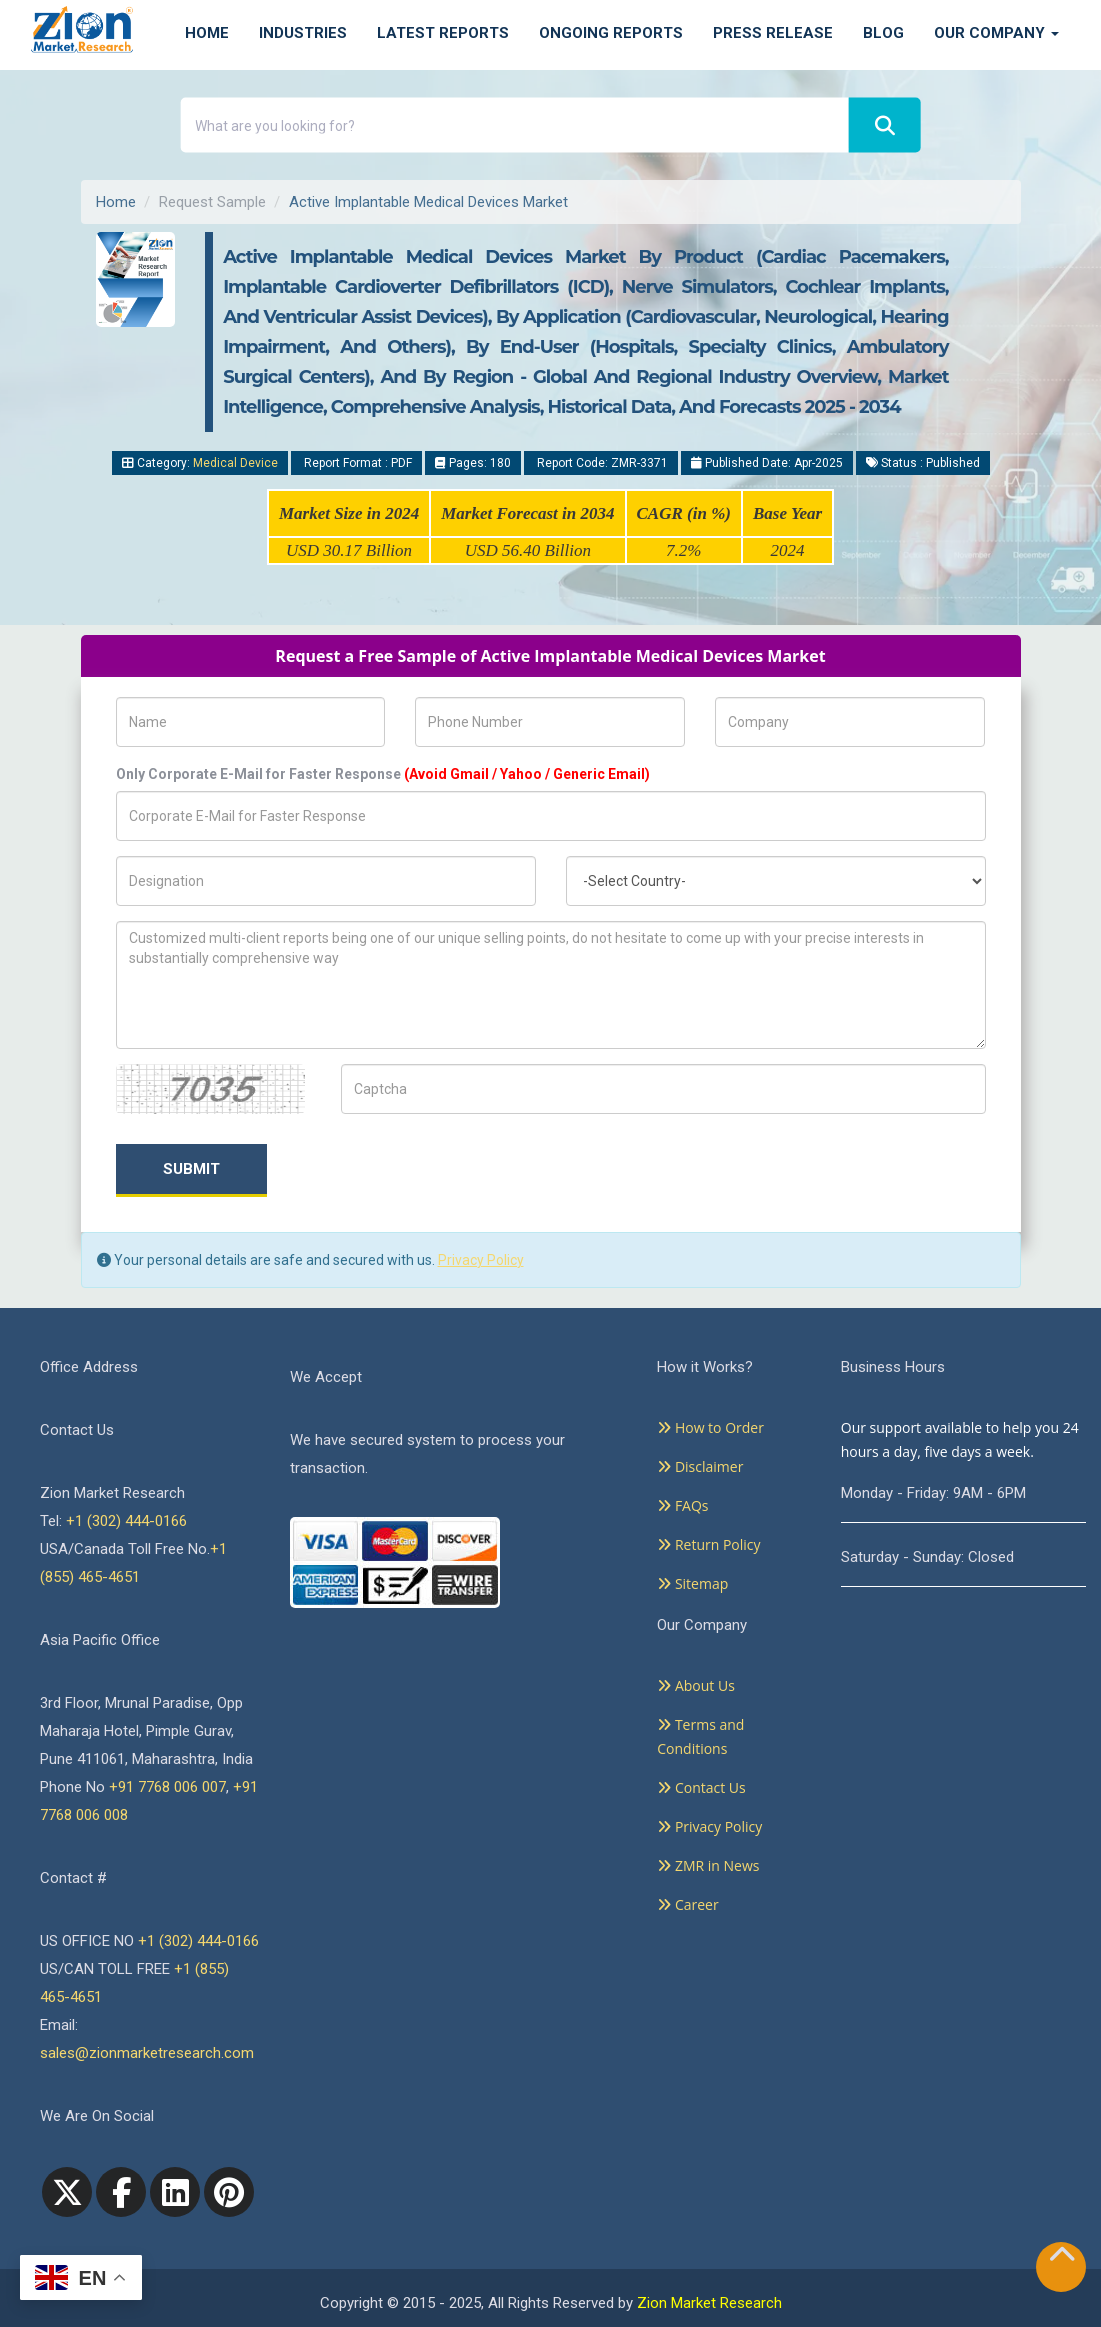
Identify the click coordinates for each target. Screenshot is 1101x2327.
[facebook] (121, 2192)
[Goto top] (1062, 2258)
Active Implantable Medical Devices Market (428, 202)
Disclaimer (700, 1466)
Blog (883, 33)
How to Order (710, 1427)
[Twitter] (67, 2192)
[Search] (885, 125)
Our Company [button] (996, 33)
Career (687, 1904)
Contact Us (701, 1787)
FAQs (682, 1505)
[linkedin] (175, 2192)
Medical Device (235, 463)
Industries (303, 33)
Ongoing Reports (611, 33)
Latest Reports (443, 33)
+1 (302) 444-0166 (126, 1521)
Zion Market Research (709, 2303)
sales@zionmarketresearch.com (147, 2053)
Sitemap (692, 1583)
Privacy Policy (481, 1260)
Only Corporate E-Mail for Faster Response (383, 774)
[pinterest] (229, 2192)
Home (207, 33)
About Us (696, 1685)
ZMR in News (708, 1865)
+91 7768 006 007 (167, 1787)
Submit (191, 1169)
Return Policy (708, 1544)
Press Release (773, 33)
